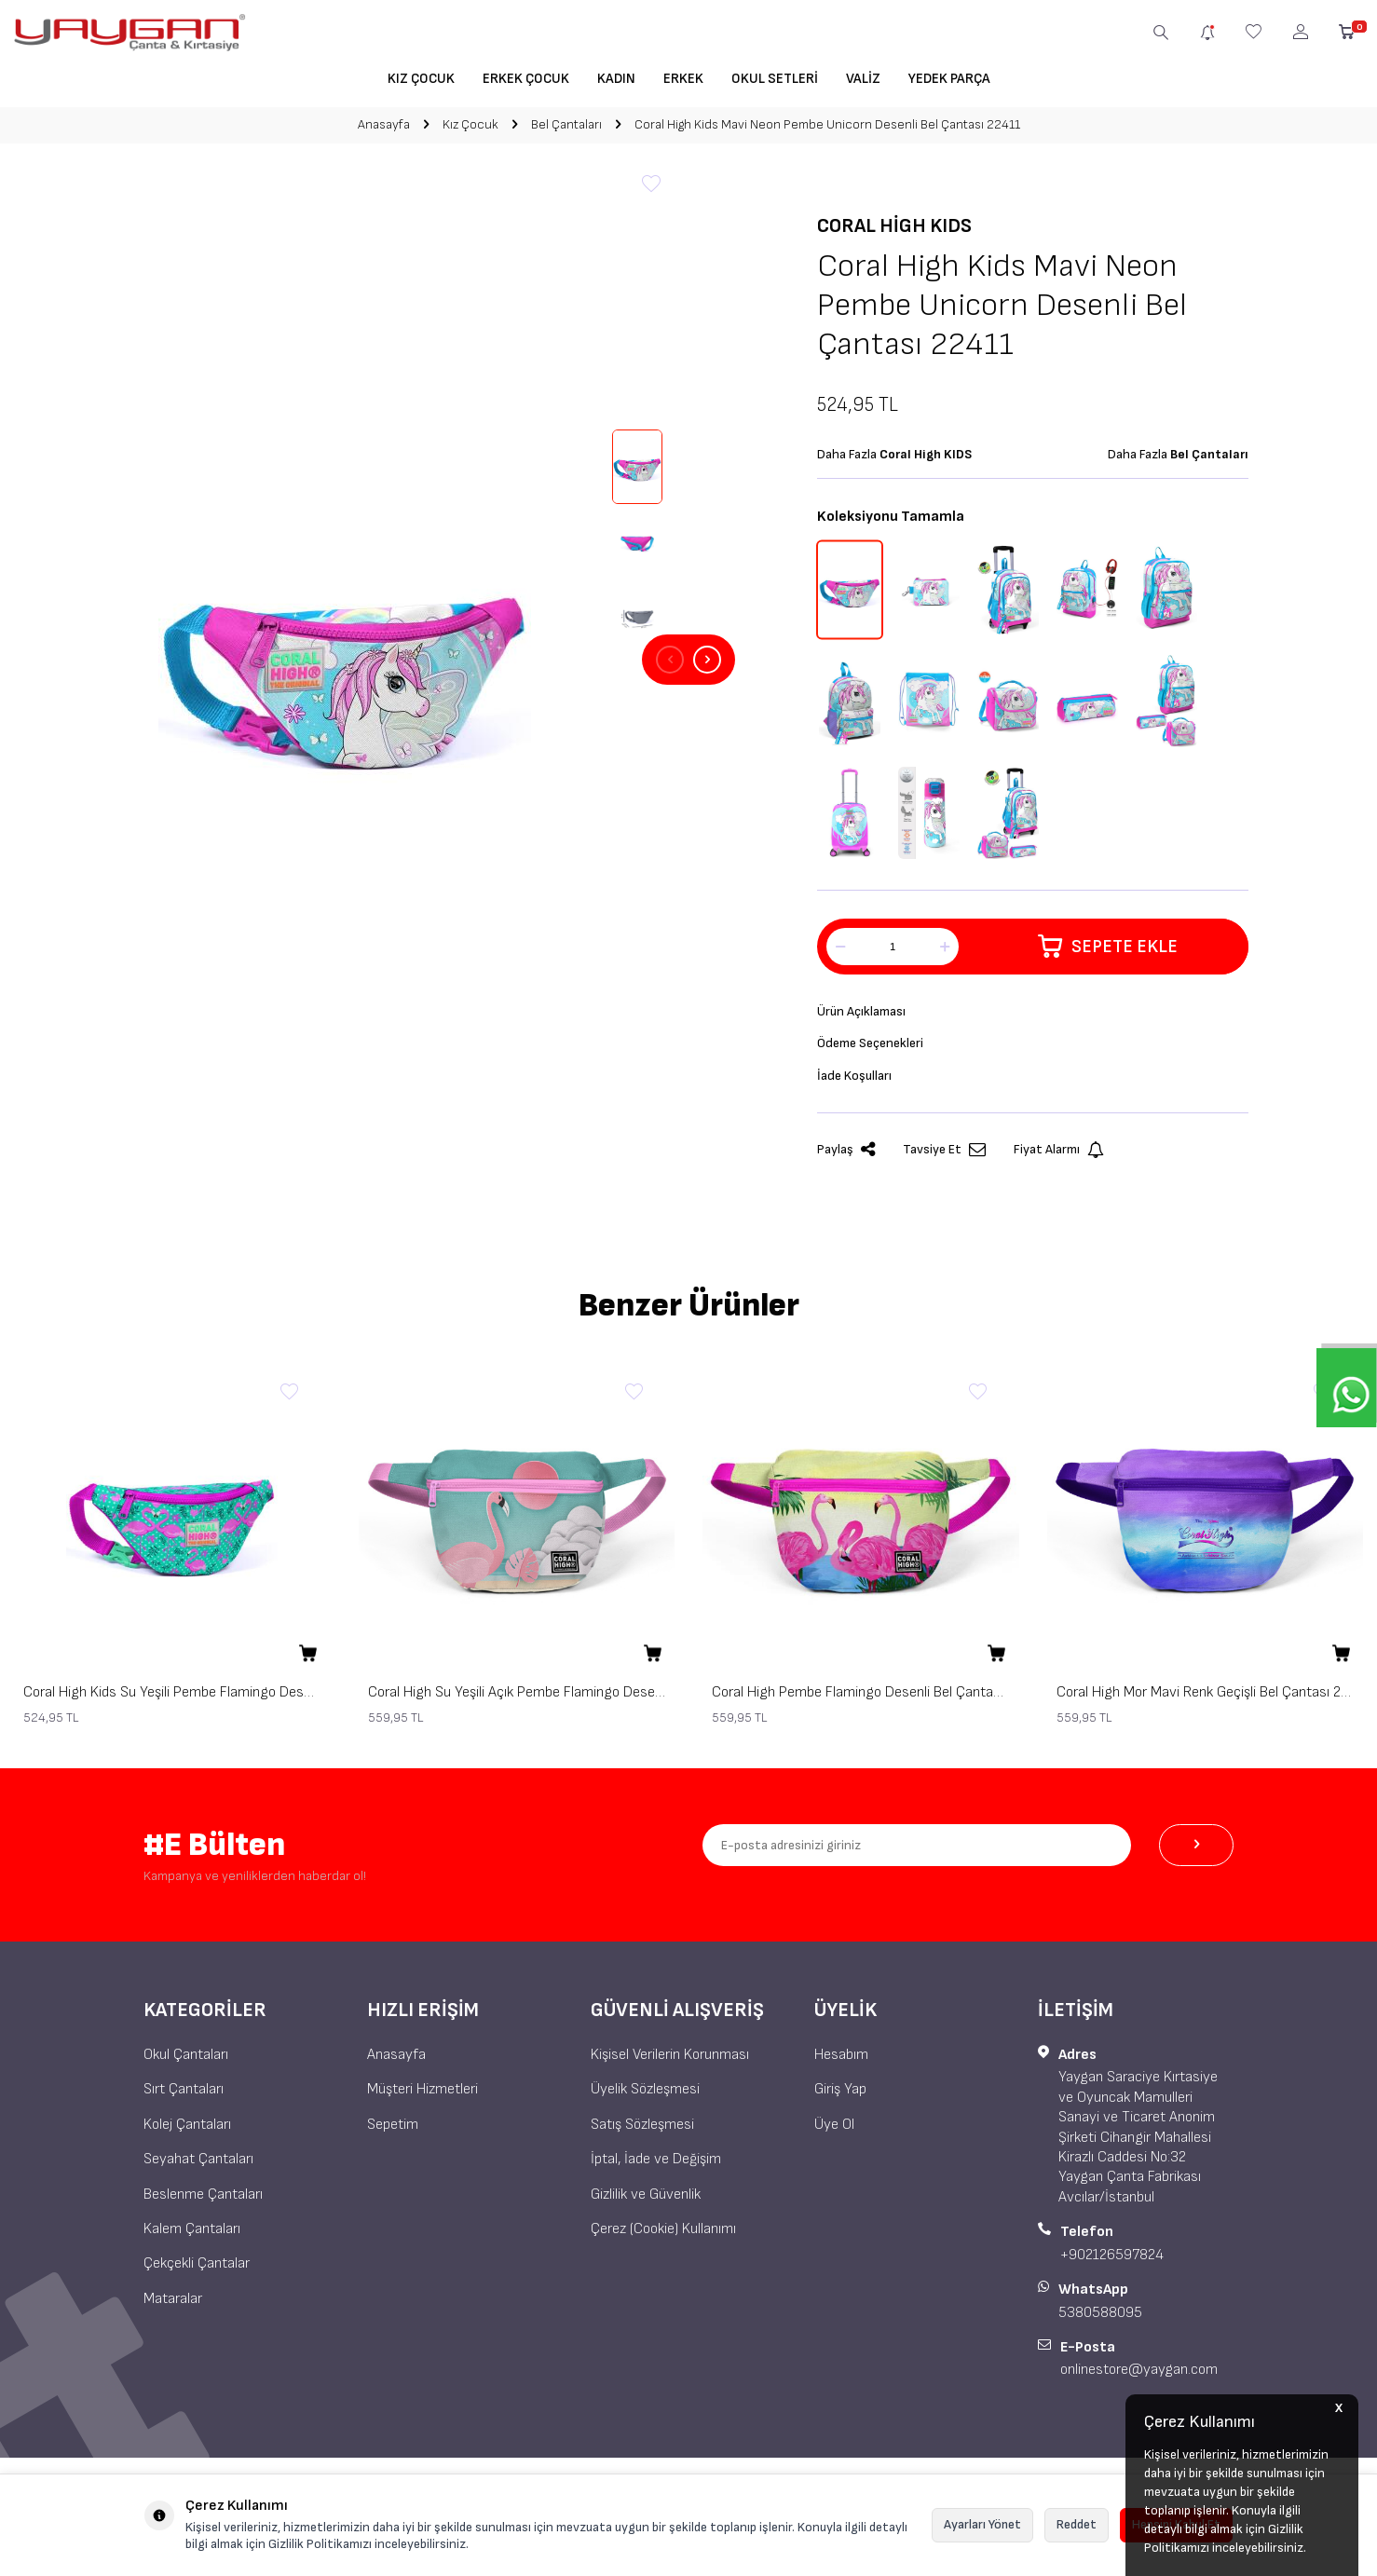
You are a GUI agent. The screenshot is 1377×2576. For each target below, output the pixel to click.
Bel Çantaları (566, 124)
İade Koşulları (857, 1080)
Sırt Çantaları (183, 2096)
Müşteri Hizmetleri (422, 2096)
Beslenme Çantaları (203, 2201)
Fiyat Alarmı (1059, 1156)
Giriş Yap (840, 2096)
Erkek (683, 79)
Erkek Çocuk (526, 79)
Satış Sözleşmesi (642, 2131)
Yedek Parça (949, 79)
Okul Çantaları (185, 2061)
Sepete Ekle (1108, 946)
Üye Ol (834, 2131)
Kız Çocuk (421, 79)
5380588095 (1100, 2319)
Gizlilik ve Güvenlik (646, 2201)
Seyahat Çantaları (198, 2165)
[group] (344, 660)
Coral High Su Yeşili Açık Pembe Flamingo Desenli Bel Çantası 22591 (517, 1699)
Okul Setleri (774, 79)
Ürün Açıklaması (865, 1012)
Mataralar (172, 2305)
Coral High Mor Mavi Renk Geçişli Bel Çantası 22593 (1206, 1699)
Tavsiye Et (944, 1156)
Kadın (616, 79)
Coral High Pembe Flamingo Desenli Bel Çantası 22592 (861, 1699)
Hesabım (841, 2061)
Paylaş (846, 1156)
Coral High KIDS (894, 226)
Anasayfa (384, 124)
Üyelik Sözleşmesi (645, 2096)
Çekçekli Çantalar (196, 2270)
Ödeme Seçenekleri (875, 1047)
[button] (670, 660)
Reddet (1077, 2524)
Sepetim (392, 2131)
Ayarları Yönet (982, 2524)
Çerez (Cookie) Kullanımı (663, 2235)
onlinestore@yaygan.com (1139, 2376)
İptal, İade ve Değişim (656, 2165)
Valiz (863, 79)
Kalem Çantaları (191, 2235)
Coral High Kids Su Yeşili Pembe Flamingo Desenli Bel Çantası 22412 (172, 1699)
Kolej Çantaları (187, 2131)
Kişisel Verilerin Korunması (670, 2061)
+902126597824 (1112, 2261)
